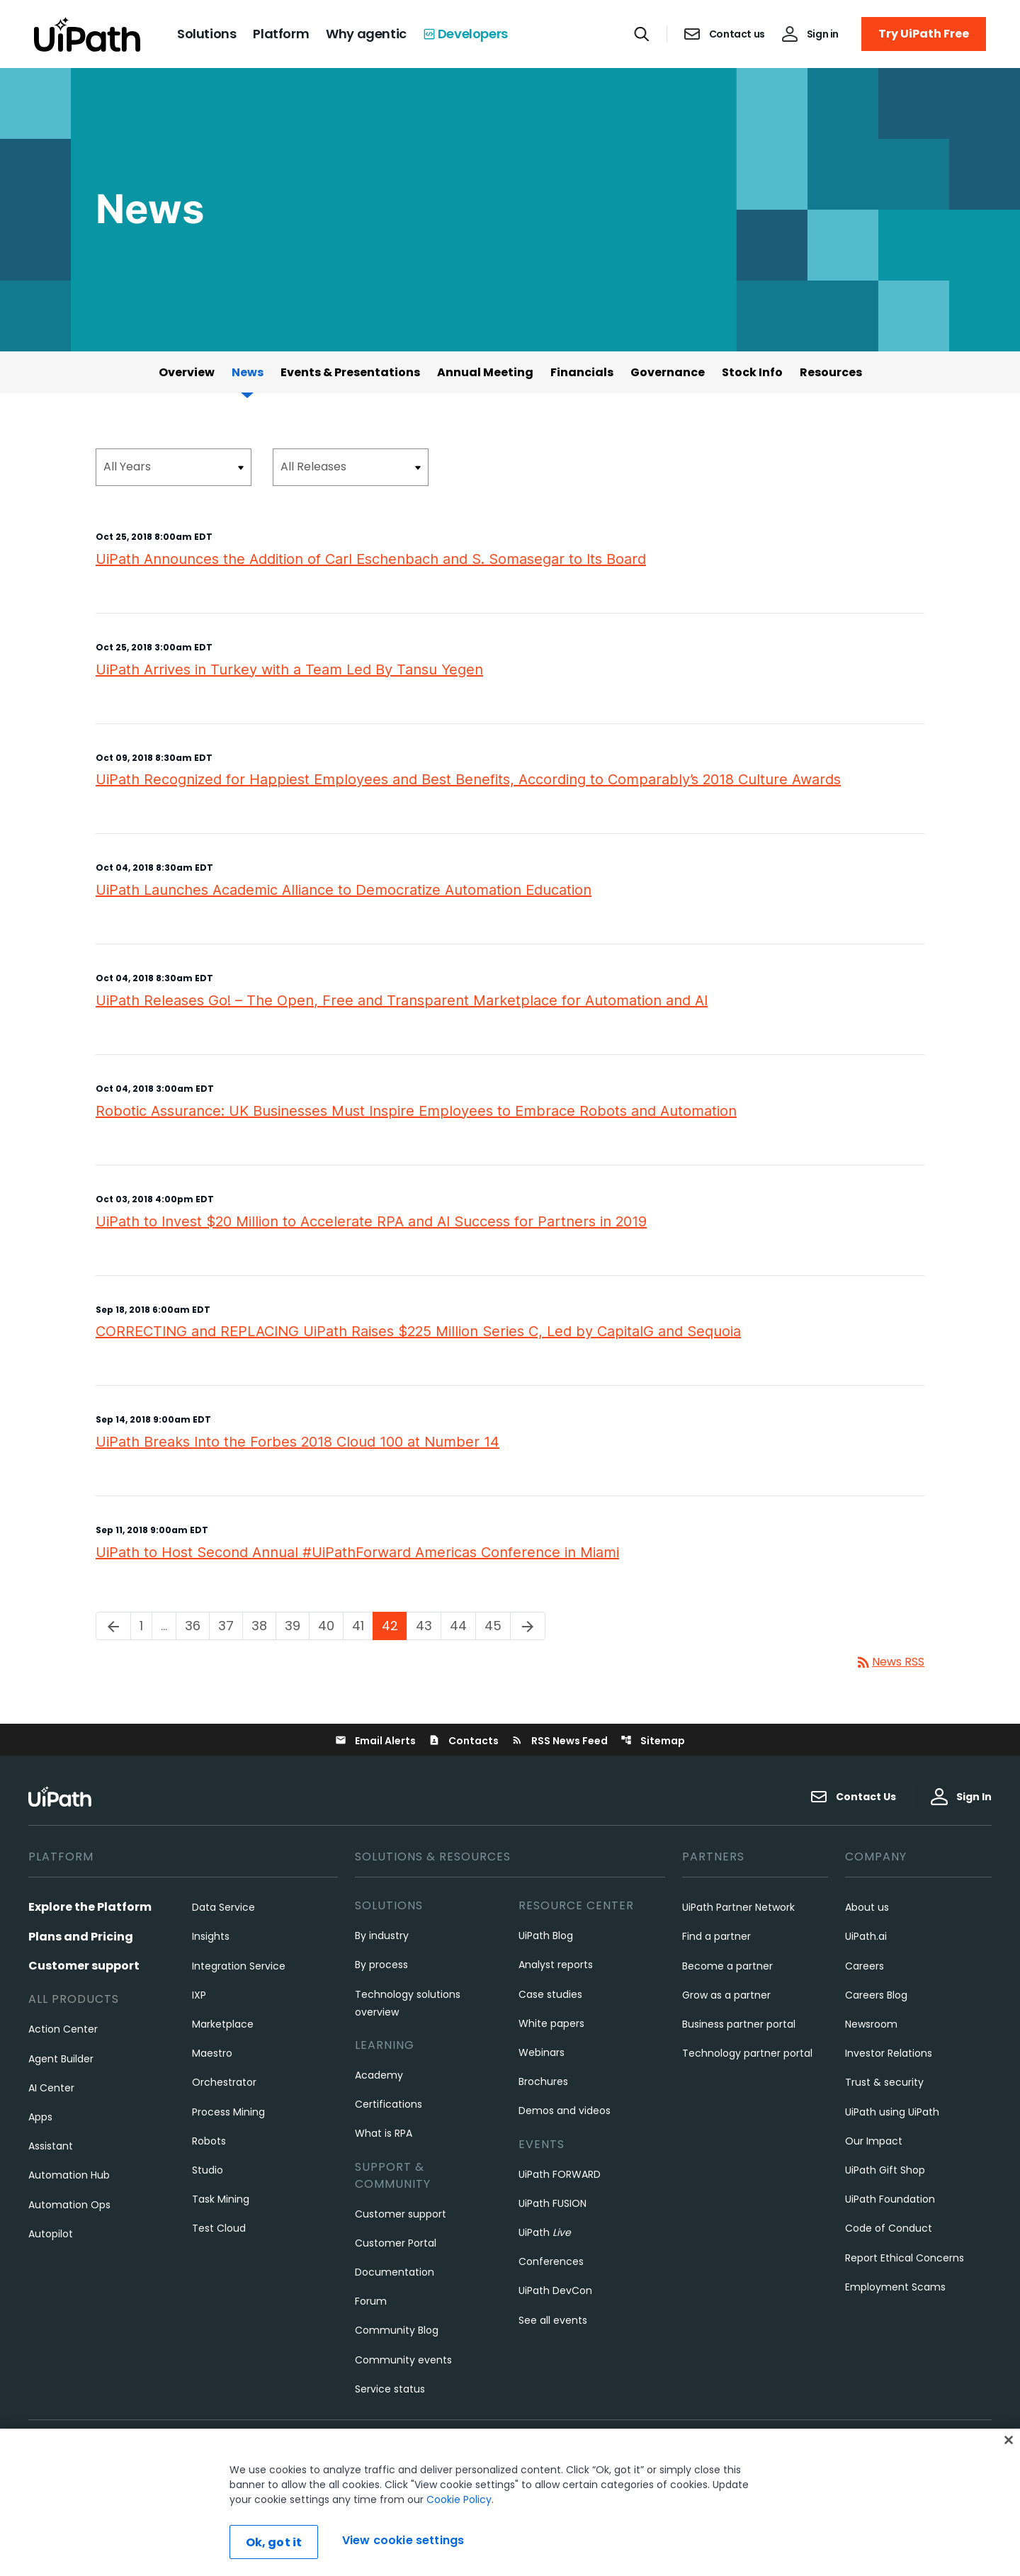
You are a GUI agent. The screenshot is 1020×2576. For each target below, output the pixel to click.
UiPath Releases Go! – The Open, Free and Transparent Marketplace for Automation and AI (402, 1000)
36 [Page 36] (197, 1625)
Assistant (50, 2146)
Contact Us (853, 1796)
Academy (379, 2075)
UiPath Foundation (890, 2199)
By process (381, 1965)
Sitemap (652, 1741)
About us (867, 1907)
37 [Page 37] (230, 1625)
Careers (864, 1966)
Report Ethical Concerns (904, 2258)
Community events (403, 2360)
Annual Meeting (485, 372)
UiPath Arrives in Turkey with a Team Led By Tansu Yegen (289, 669)
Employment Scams (895, 2287)
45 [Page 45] (497, 1625)
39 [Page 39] (297, 1625)
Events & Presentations (350, 372)
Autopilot (50, 2234)
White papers (551, 2023)
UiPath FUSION (552, 2203)
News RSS (889, 1662)
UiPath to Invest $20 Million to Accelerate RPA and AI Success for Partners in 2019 (371, 1221)
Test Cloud (219, 2228)
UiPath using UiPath (892, 2112)
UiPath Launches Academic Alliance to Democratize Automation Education (343, 889)
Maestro (212, 2053)
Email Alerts (375, 1741)
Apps (40, 2117)
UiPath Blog (545, 1935)
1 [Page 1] (145, 1625)
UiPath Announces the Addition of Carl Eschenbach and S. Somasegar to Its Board (371, 558)
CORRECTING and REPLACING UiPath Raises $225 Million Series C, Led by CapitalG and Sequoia (418, 1331)
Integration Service (238, 1966)
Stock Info (752, 372)
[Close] (1008, 2499)
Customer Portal (395, 2243)
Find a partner (716, 1936)
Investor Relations (888, 2053)
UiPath (544, 2232)
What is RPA (383, 2133)
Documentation (394, 2272)
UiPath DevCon (555, 2290)
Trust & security (884, 2082)
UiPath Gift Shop (885, 2170)
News (248, 372)
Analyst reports (555, 1965)
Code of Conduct (888, 2228)
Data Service (223, 1907)
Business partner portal (738, 2024)
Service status (390, 2389)
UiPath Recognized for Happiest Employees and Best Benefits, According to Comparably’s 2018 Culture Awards (468, 779)
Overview (187, 372)
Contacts (464, 1741)
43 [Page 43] (428, 1625)
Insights (211, 1936)
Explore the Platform (90, 1907)
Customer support (84, 1966)
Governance (667, 372)
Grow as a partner (726, 1995)
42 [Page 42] (394, 1625)
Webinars (541, 2052)
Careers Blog (876, 1995)
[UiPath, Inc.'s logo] (61, 1796)
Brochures (543, 2081)
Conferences (551, 2261)
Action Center (63, 2029)
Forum (371, 2301)
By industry (382, 1935)
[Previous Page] (113, 1626)
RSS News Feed (559, 1741)
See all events (552, 2320)
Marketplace (223, 2024)
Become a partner (727, 1966)
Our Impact (873, 2141)
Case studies (550, 1994)
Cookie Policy (459, 2558)
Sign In (961, 1796)
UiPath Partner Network (738, 1907)
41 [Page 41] (362, 1625)
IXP (199, 1995)
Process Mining (228, 2112)
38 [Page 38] (263, 1625)
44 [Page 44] (462, 1625)
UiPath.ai (866, 1936)
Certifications (388, 2104)
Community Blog (396, 2330)
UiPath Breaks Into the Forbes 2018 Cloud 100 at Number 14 (297, 1441)
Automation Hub (69, 2175)
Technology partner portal (747, 2053)
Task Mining (220, 2199)
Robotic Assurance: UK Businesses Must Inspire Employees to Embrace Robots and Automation (416, 1110)
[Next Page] (527, 1626)
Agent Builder (61, 2059)
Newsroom (871, 2024)
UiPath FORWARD (559, 2174)
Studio (207, 2170)
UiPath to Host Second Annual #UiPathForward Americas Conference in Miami (357, 1552)
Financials (581, 372)
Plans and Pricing (80, 1936)
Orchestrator (224, 2082)
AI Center (51, 2088)
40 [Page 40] (330, 1625)
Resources (831, 372)
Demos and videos (564, 2110)
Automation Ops (69, 2205)
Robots (209, 2141)
